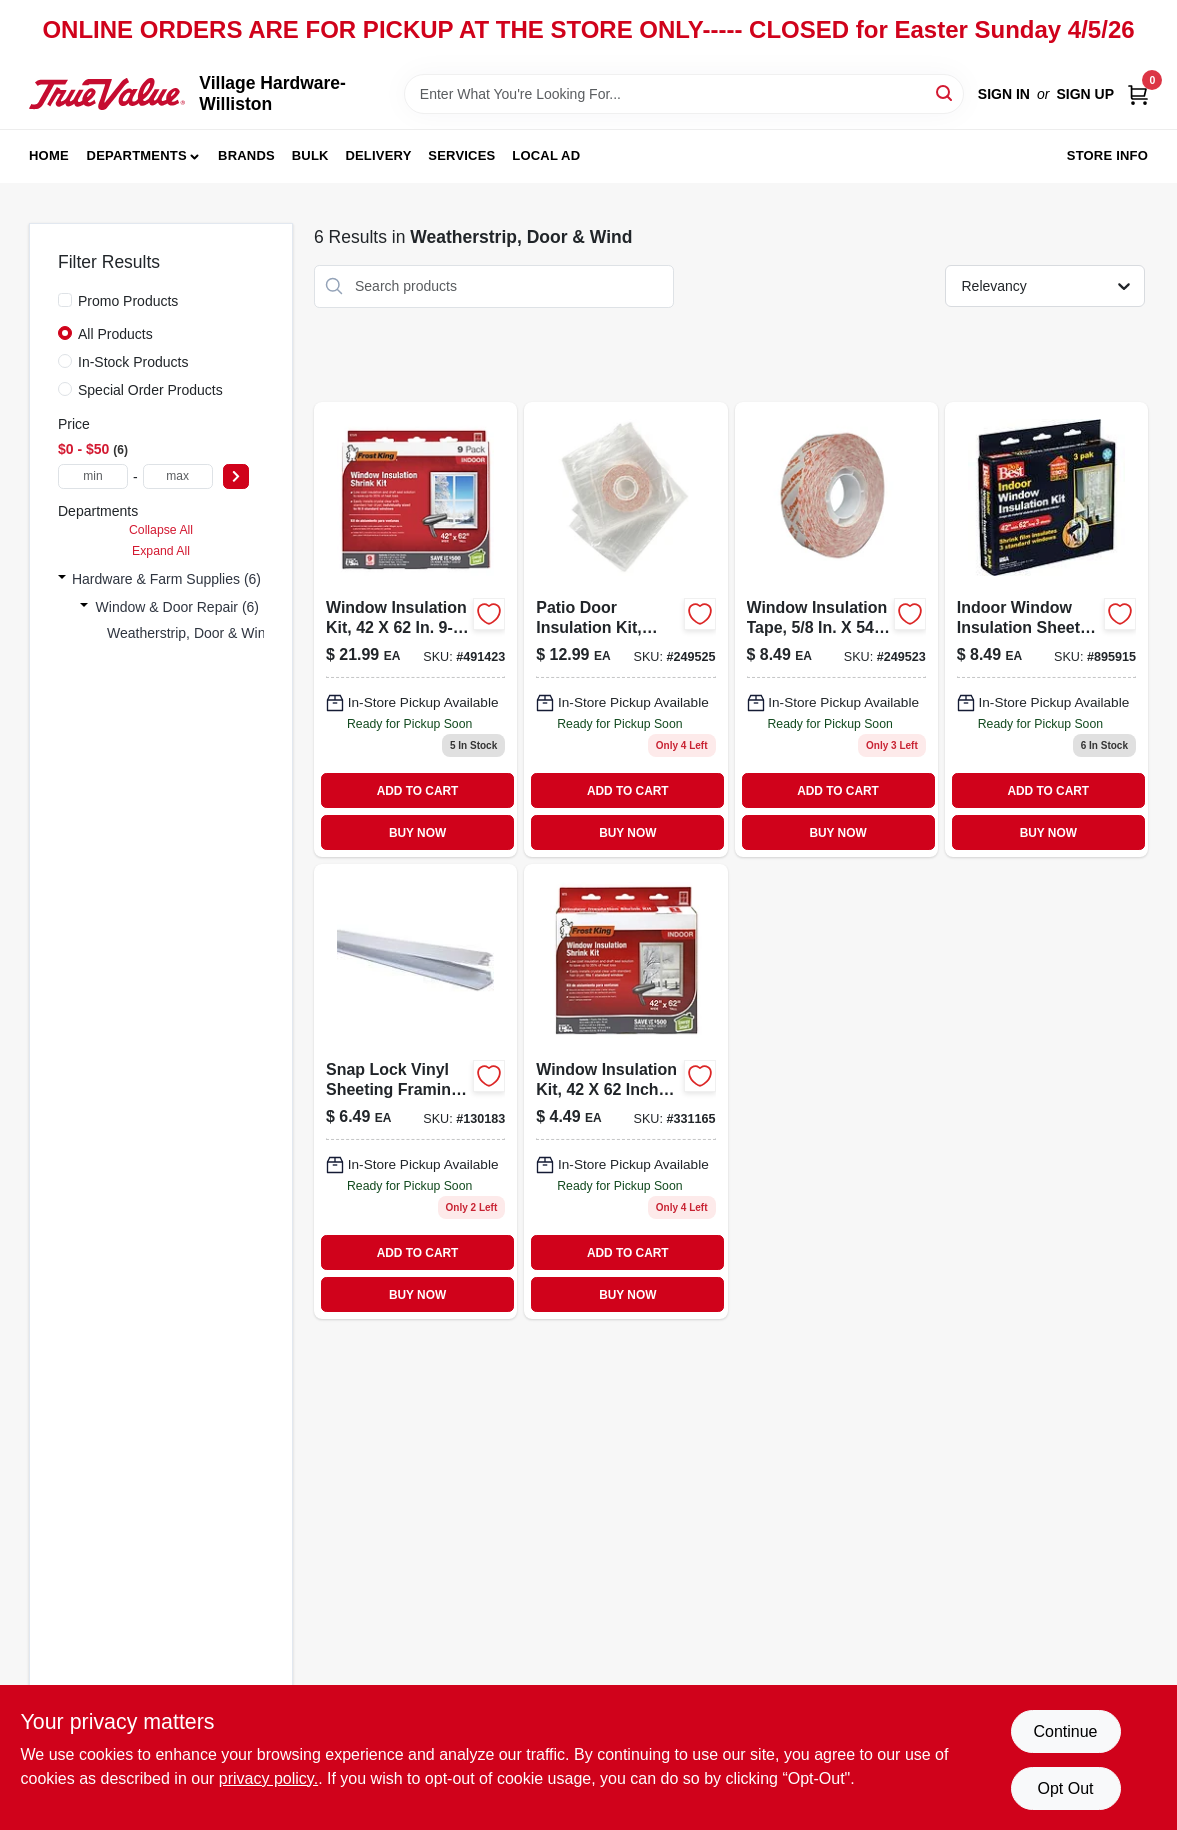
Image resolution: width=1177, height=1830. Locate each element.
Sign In (1004, 94)
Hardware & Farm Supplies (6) (166, 579)
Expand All (161, 551)
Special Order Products (150, 390)
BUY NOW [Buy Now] (417, 833)
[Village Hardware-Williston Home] (107, 93)
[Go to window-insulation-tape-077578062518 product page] (836, 629)
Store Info (1107, 155)
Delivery (378, 155)
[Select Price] (236, 476)
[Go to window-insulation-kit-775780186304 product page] (625, 1091)
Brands (246, 155)
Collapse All (161, 530)
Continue (1065, 1731)
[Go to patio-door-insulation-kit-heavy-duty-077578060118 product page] (625, 629)
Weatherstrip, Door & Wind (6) (200, 633)
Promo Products (128, 301)
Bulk (310, 155)
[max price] (178, 476)
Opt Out (1065, 1788)
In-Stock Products (133, 362)
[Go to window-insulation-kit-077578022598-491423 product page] (415, 629)
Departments (137, 155)
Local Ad (546, 155)
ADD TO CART (418, 791)
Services (461, 155)
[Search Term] (684, 94)
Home (49, 155)
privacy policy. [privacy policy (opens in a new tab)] (268, 1778)
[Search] (945, 92)
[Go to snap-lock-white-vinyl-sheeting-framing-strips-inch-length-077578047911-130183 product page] (415, 1091)
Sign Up (1085, 94)
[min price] (93, 476)
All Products (115, 334)
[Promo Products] (65, 300)
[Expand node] (62, 579)
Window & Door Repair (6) (177, 607)
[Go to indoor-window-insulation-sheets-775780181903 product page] (1046, 629)
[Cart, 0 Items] (1138, 94)
